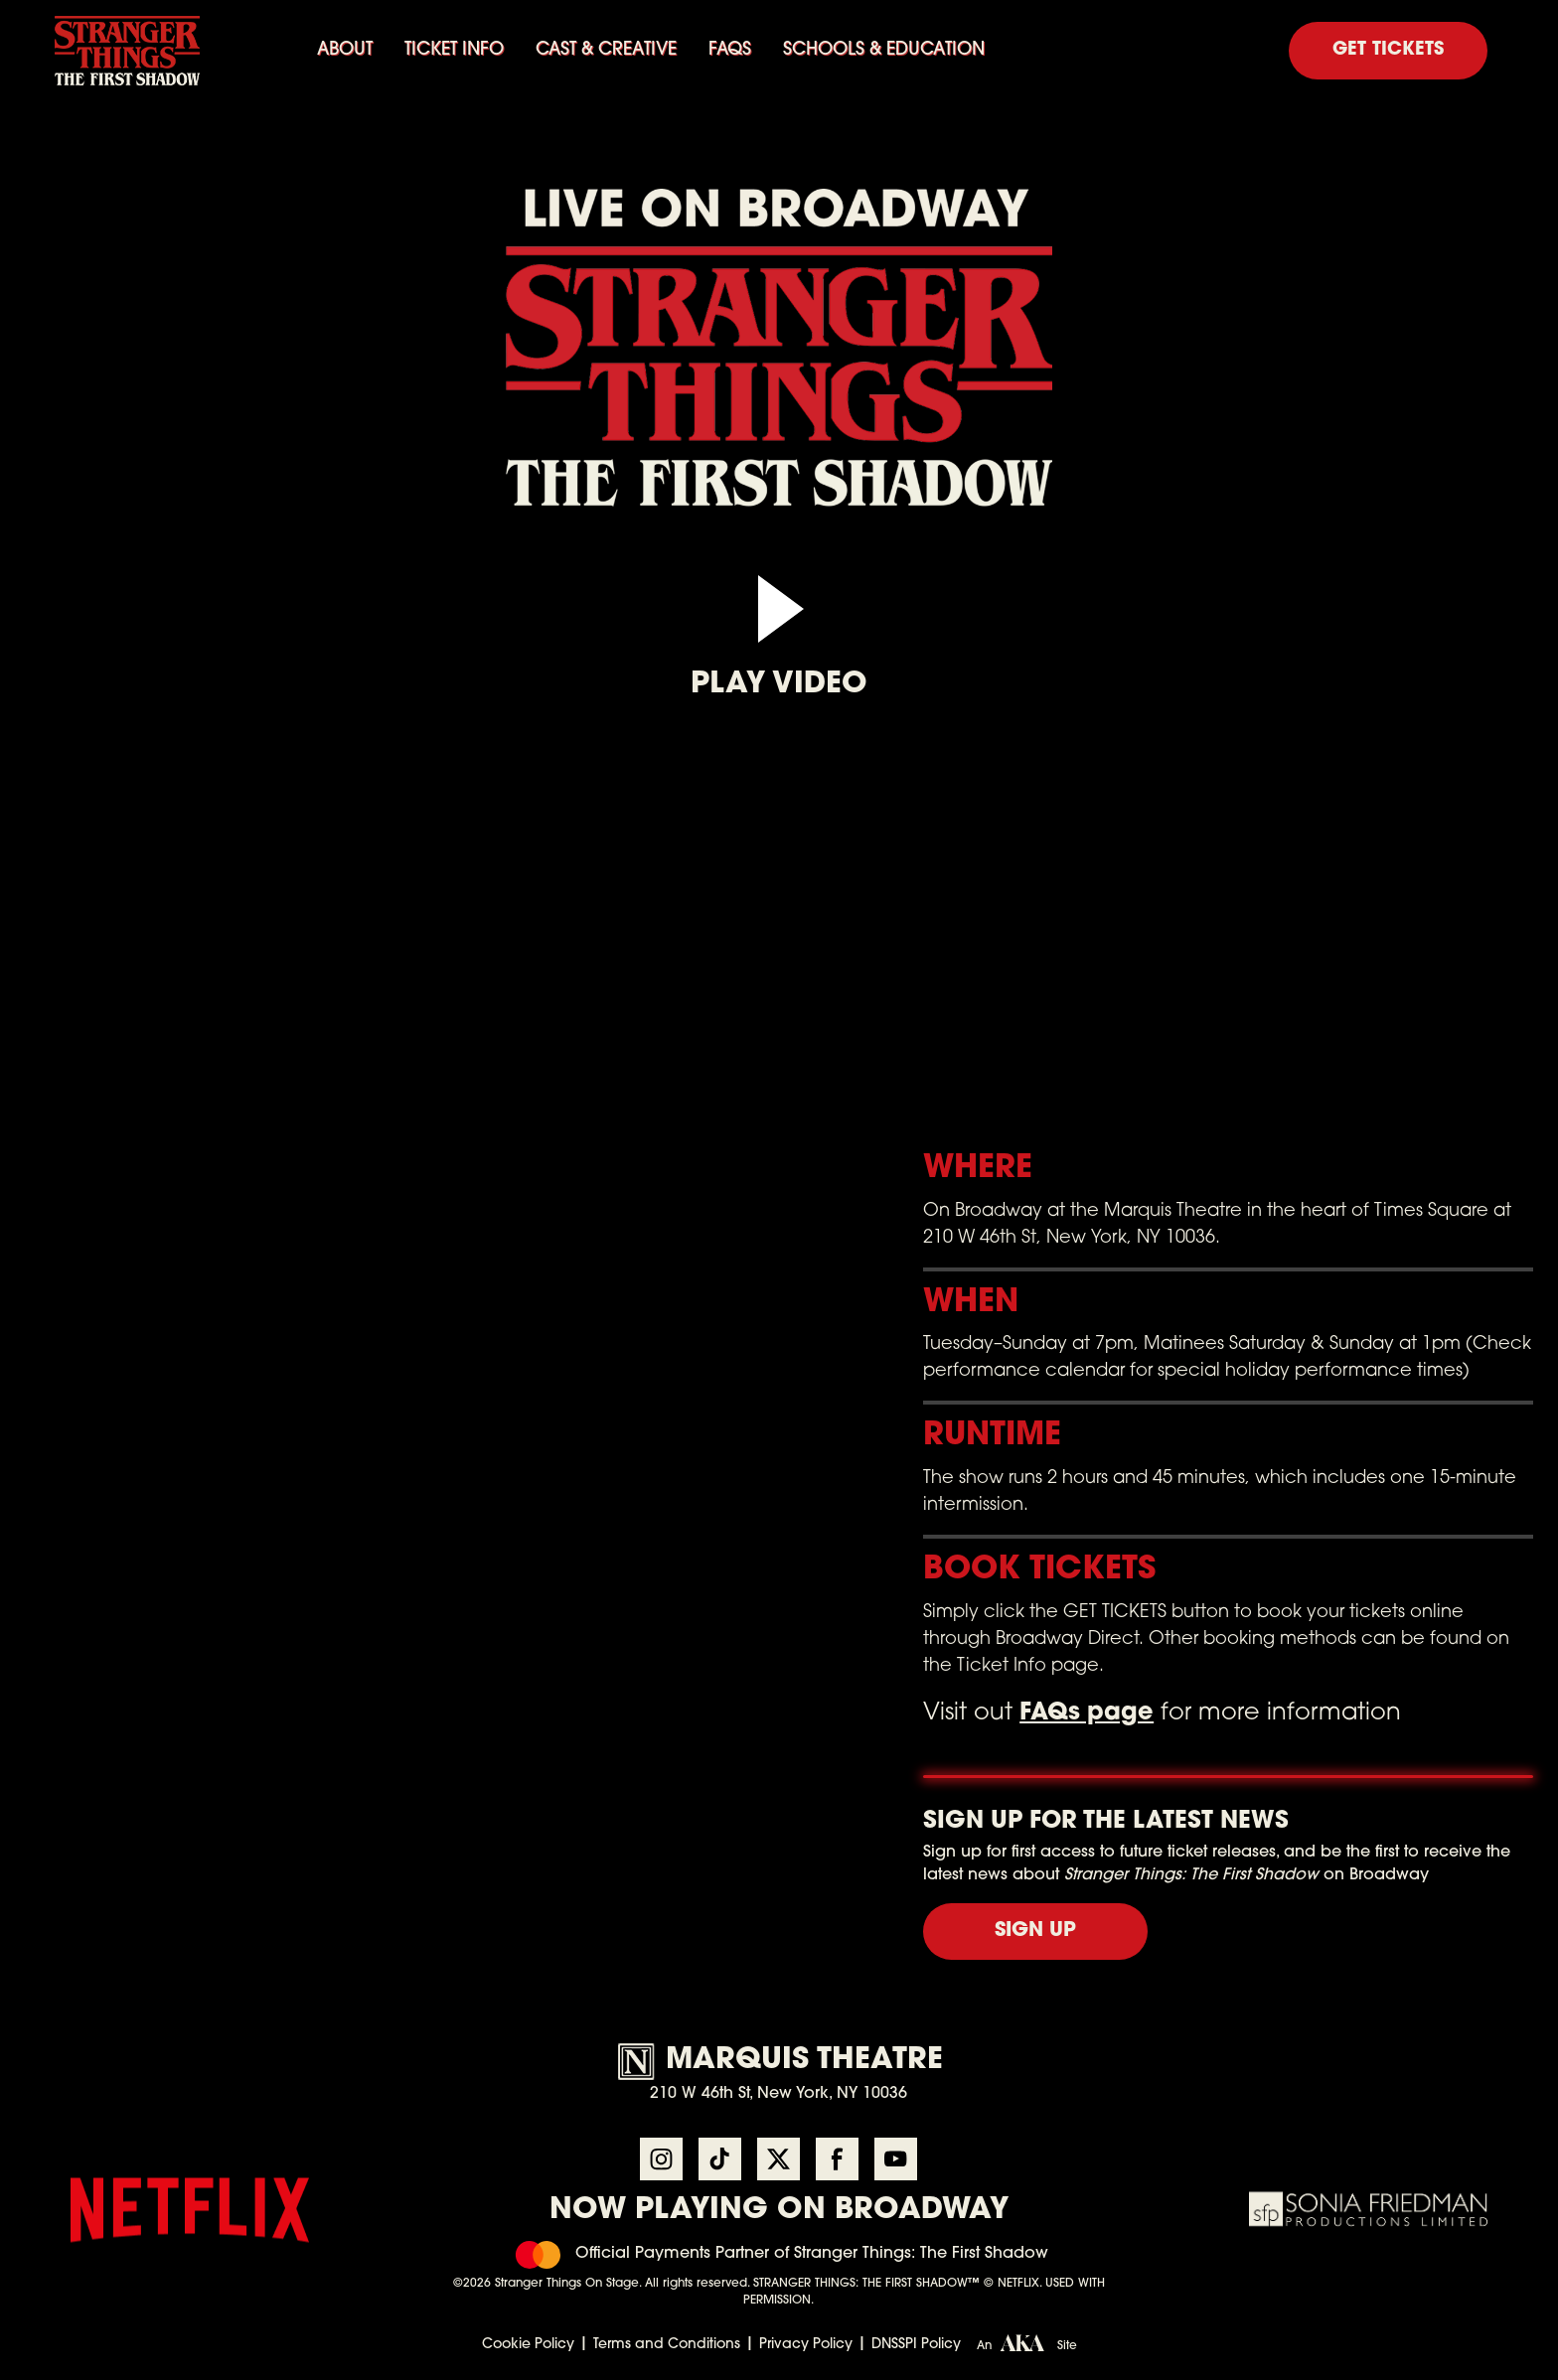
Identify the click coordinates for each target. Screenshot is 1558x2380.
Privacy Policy (806, 2344)
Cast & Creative (606, 50)
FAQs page (1086, 1713)
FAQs (729, 50)
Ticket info (454, 50)
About (345, 50)
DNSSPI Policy (916, 2344)
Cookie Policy (528, 2344)
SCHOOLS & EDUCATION (884, 50)
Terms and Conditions (666, 2344)
